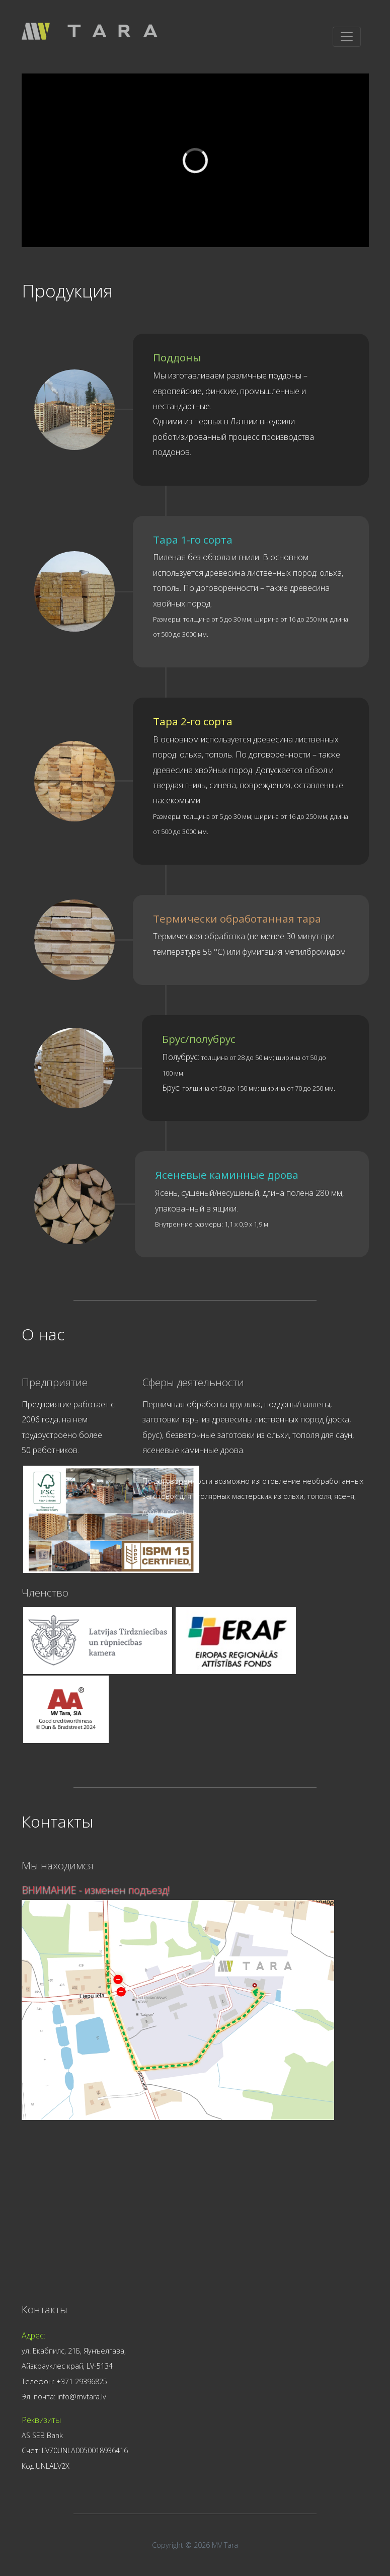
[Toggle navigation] (347, 37)
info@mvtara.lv (81, 2396)
